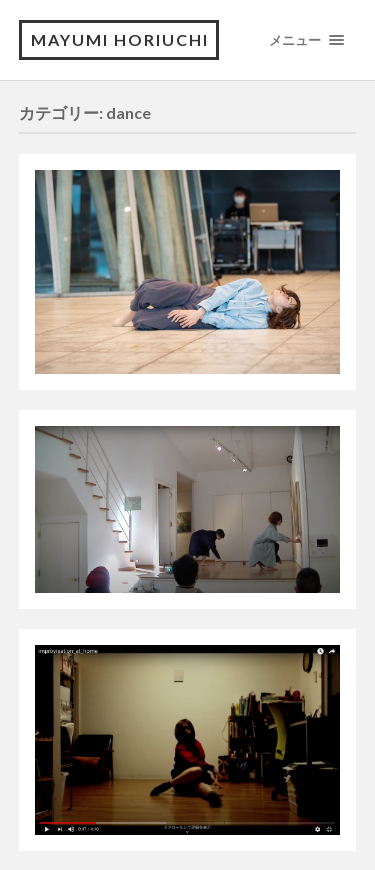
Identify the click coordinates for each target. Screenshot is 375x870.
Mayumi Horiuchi (120, 39)
